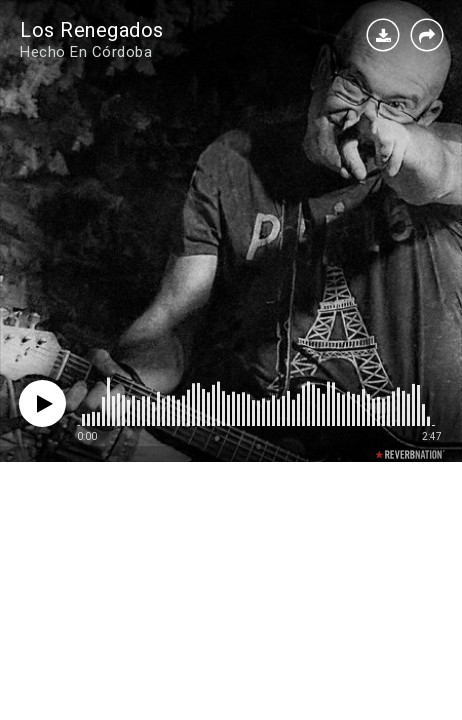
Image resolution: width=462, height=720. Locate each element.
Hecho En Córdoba (86, 52)
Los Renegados (92, 30)
